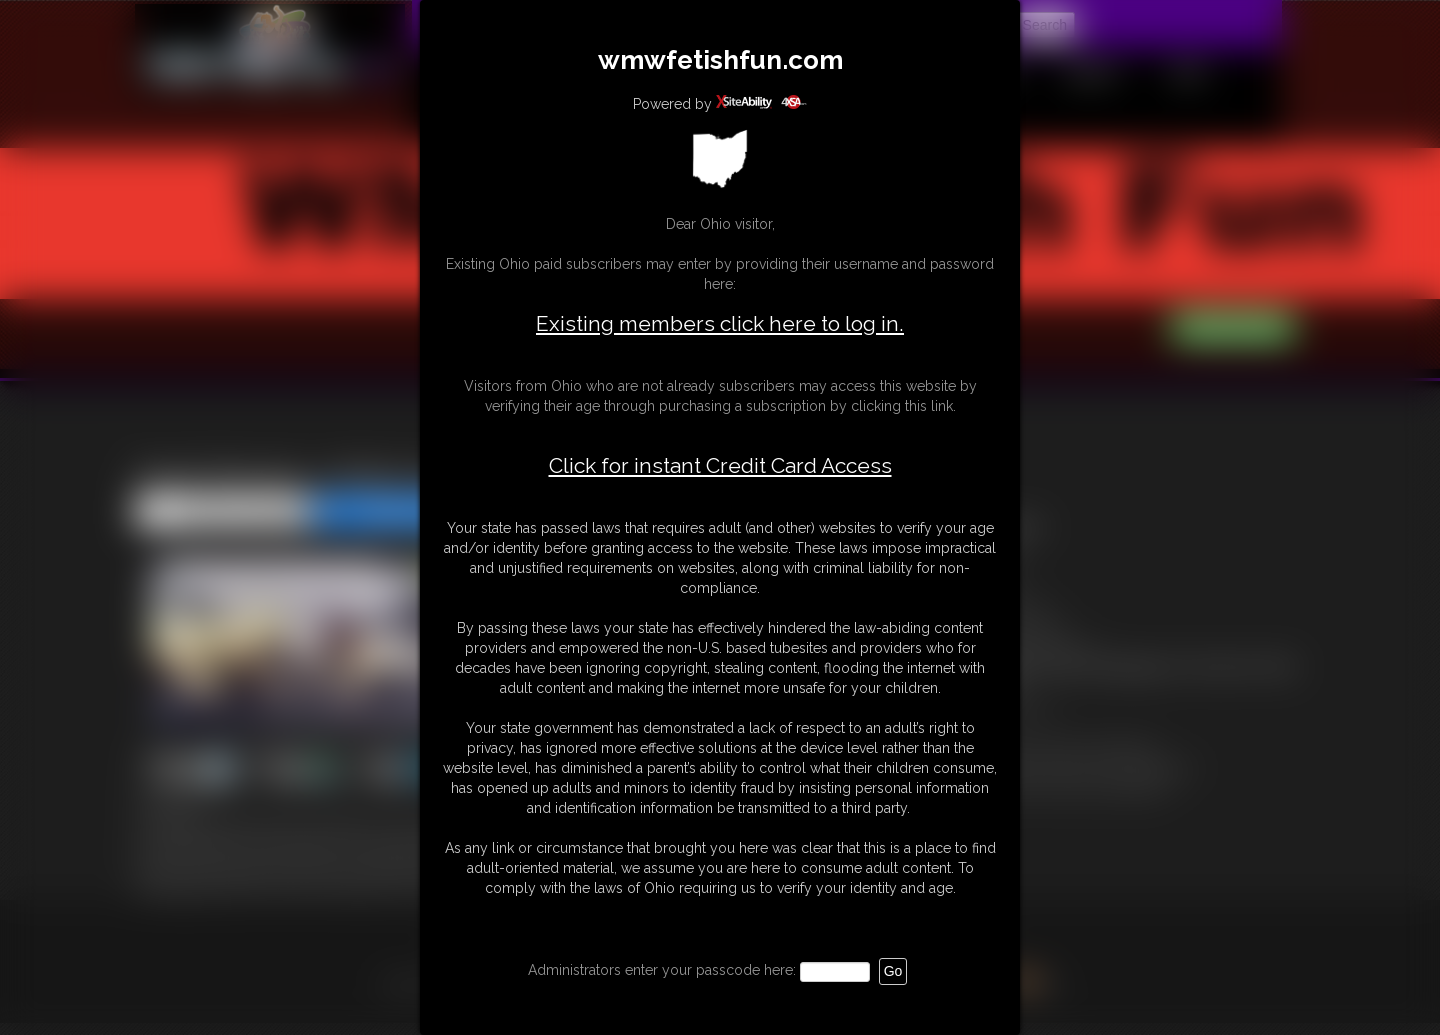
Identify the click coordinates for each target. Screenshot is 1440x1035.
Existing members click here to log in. (720, 323)
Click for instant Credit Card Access (720, 466)
